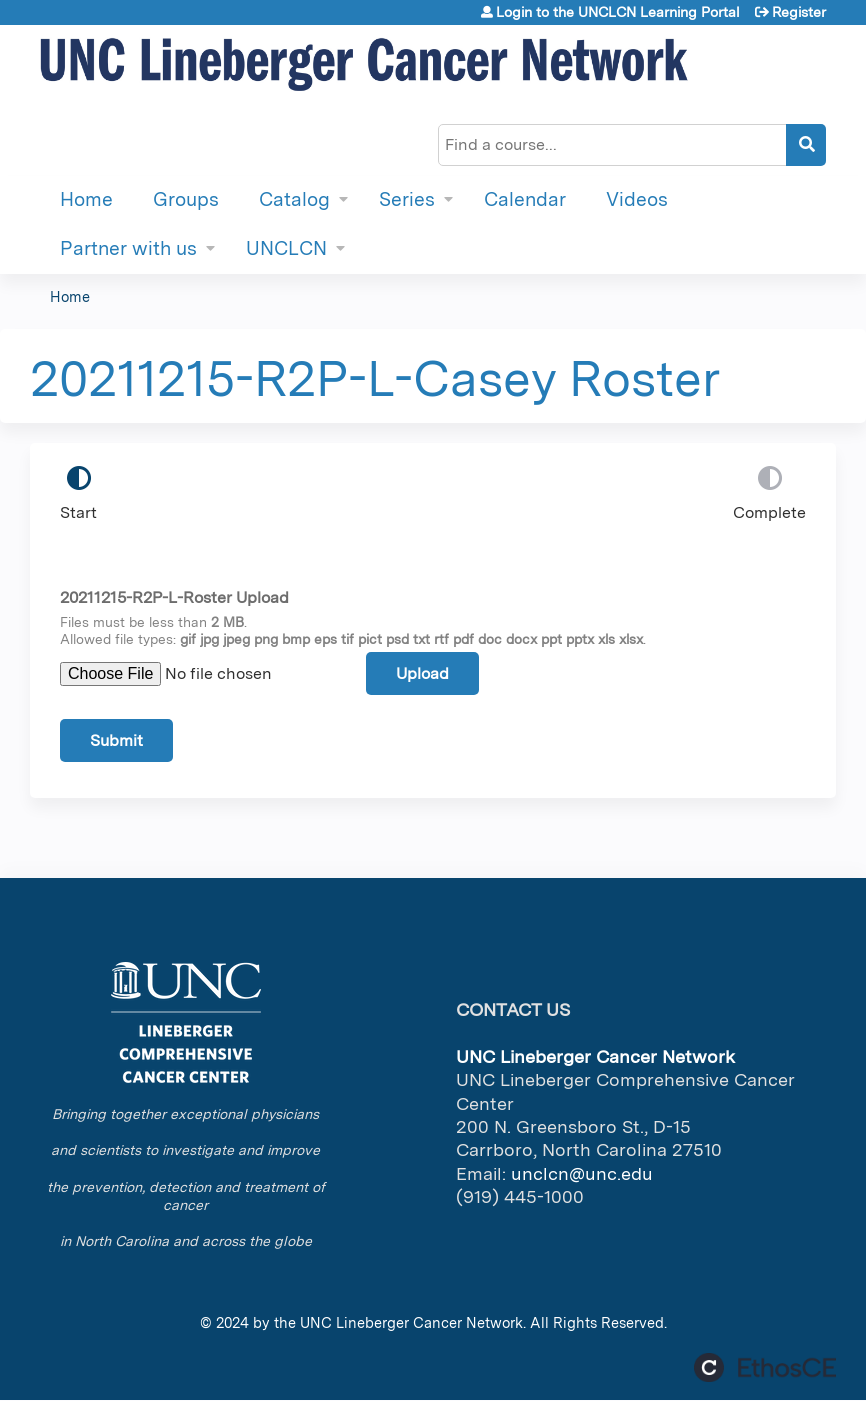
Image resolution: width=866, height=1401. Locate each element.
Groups (186, 199)
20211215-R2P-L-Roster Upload (174, 597)
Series (407, 199)
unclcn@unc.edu (582, 1173)
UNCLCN (286, 248)
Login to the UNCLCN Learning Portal (618, 12)
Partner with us (128, 248)
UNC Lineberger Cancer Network (411, 1322)
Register (799, 12)
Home (86, 199)
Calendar (525, 199)
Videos (637, 199)
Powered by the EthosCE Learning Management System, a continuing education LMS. (765, 1367)
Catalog (294, 199)
